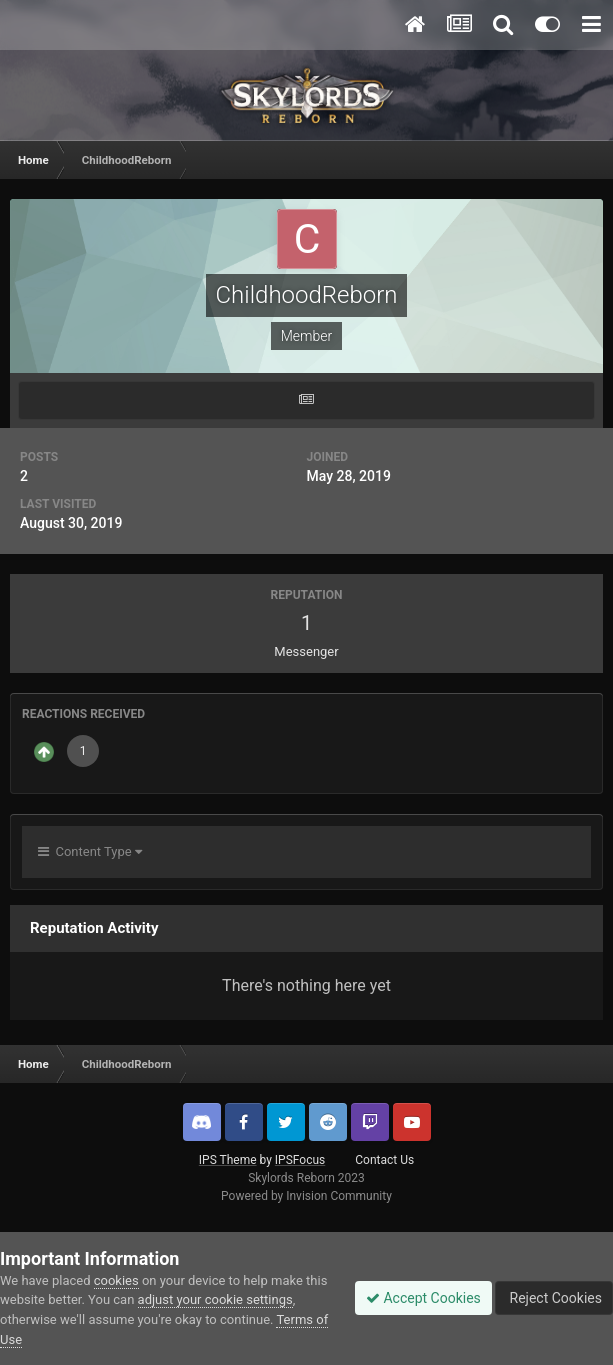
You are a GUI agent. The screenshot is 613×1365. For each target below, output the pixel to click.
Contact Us (384, 1160)
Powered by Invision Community (306, 1196)
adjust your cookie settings (215, 1299)
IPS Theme (228, 1160)
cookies (116, 1280)
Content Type (90, 851)
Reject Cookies (554, 1298)
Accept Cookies (423, 1298)
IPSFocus (300, 1160)
